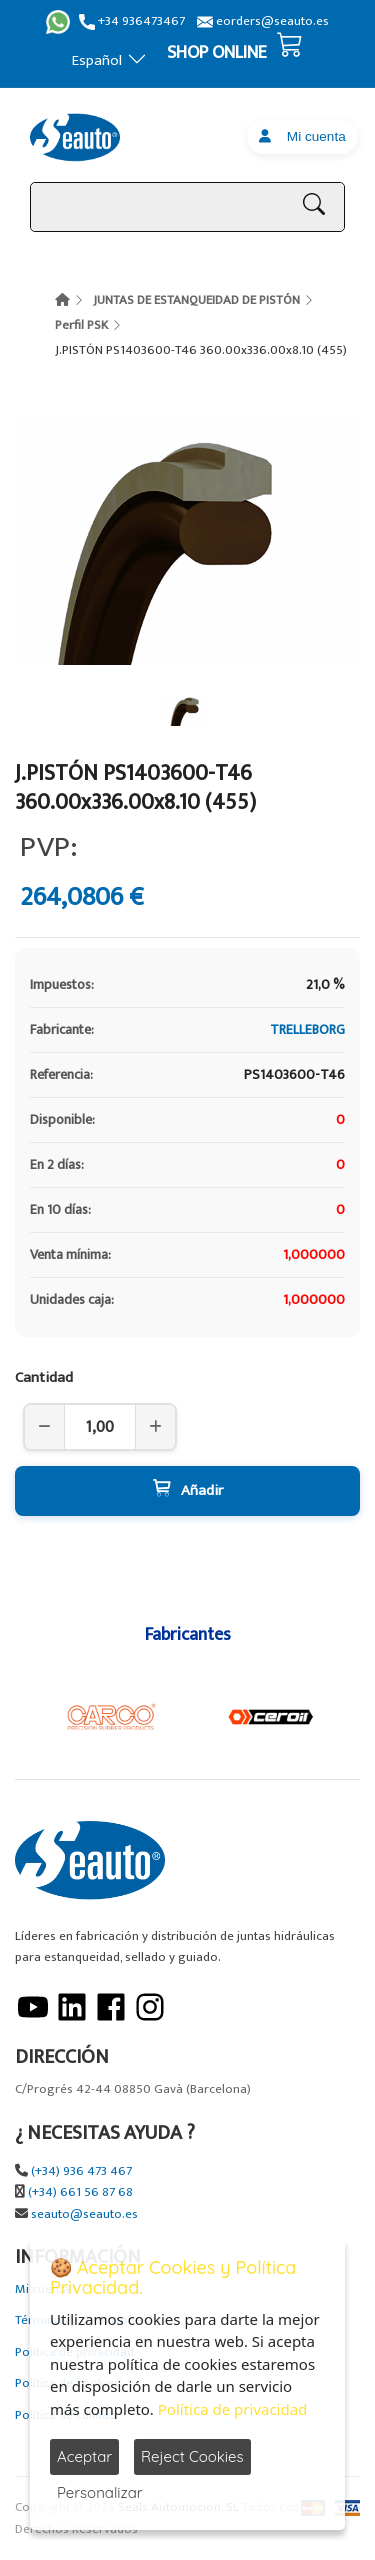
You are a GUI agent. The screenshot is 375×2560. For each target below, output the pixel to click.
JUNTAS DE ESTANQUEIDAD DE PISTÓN (196, 300)
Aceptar (84, 2456)
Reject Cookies (192, 2456)
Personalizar (100, 2492)
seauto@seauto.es (84, 2214)
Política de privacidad (233, 2409)
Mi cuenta (302, 136)
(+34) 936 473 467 (81, 2171)
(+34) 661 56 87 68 (80, 2192)
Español (109, 60)
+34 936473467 (132, 21)
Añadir (188, 1490)
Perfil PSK (81, 325)
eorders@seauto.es (263, 21)
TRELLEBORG (307, 1029)
